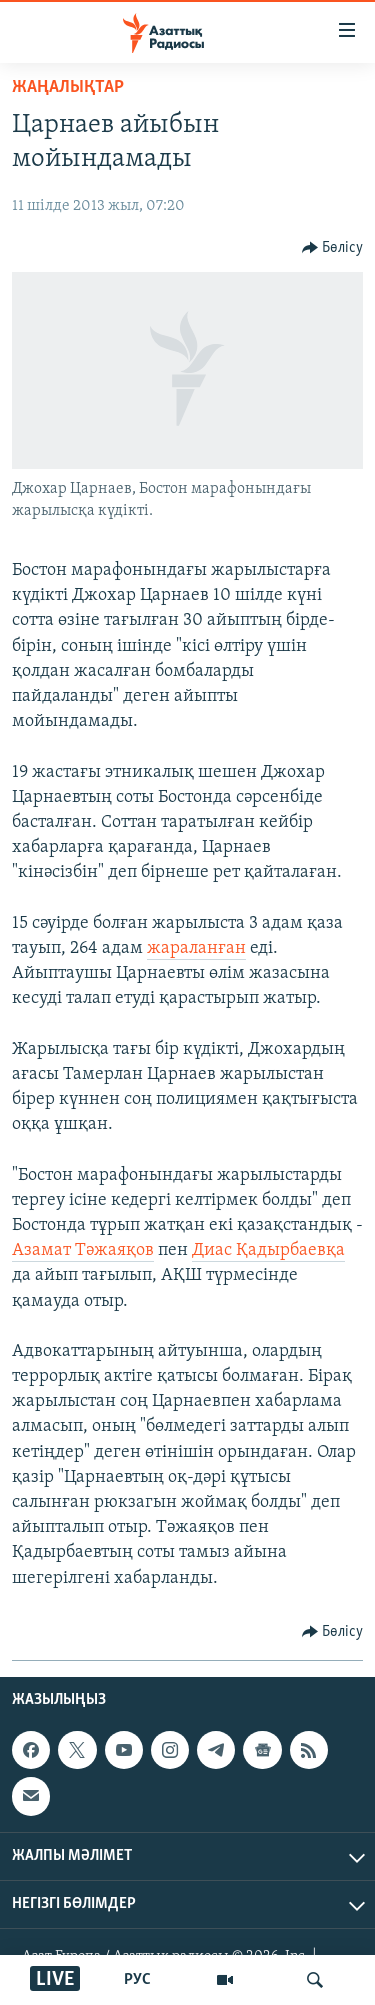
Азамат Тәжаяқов (83, 1250)
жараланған (196, 948)
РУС (137, 1980)
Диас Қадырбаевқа (268, 1250)
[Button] (333, 248)
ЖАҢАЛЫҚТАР (68, 87)
